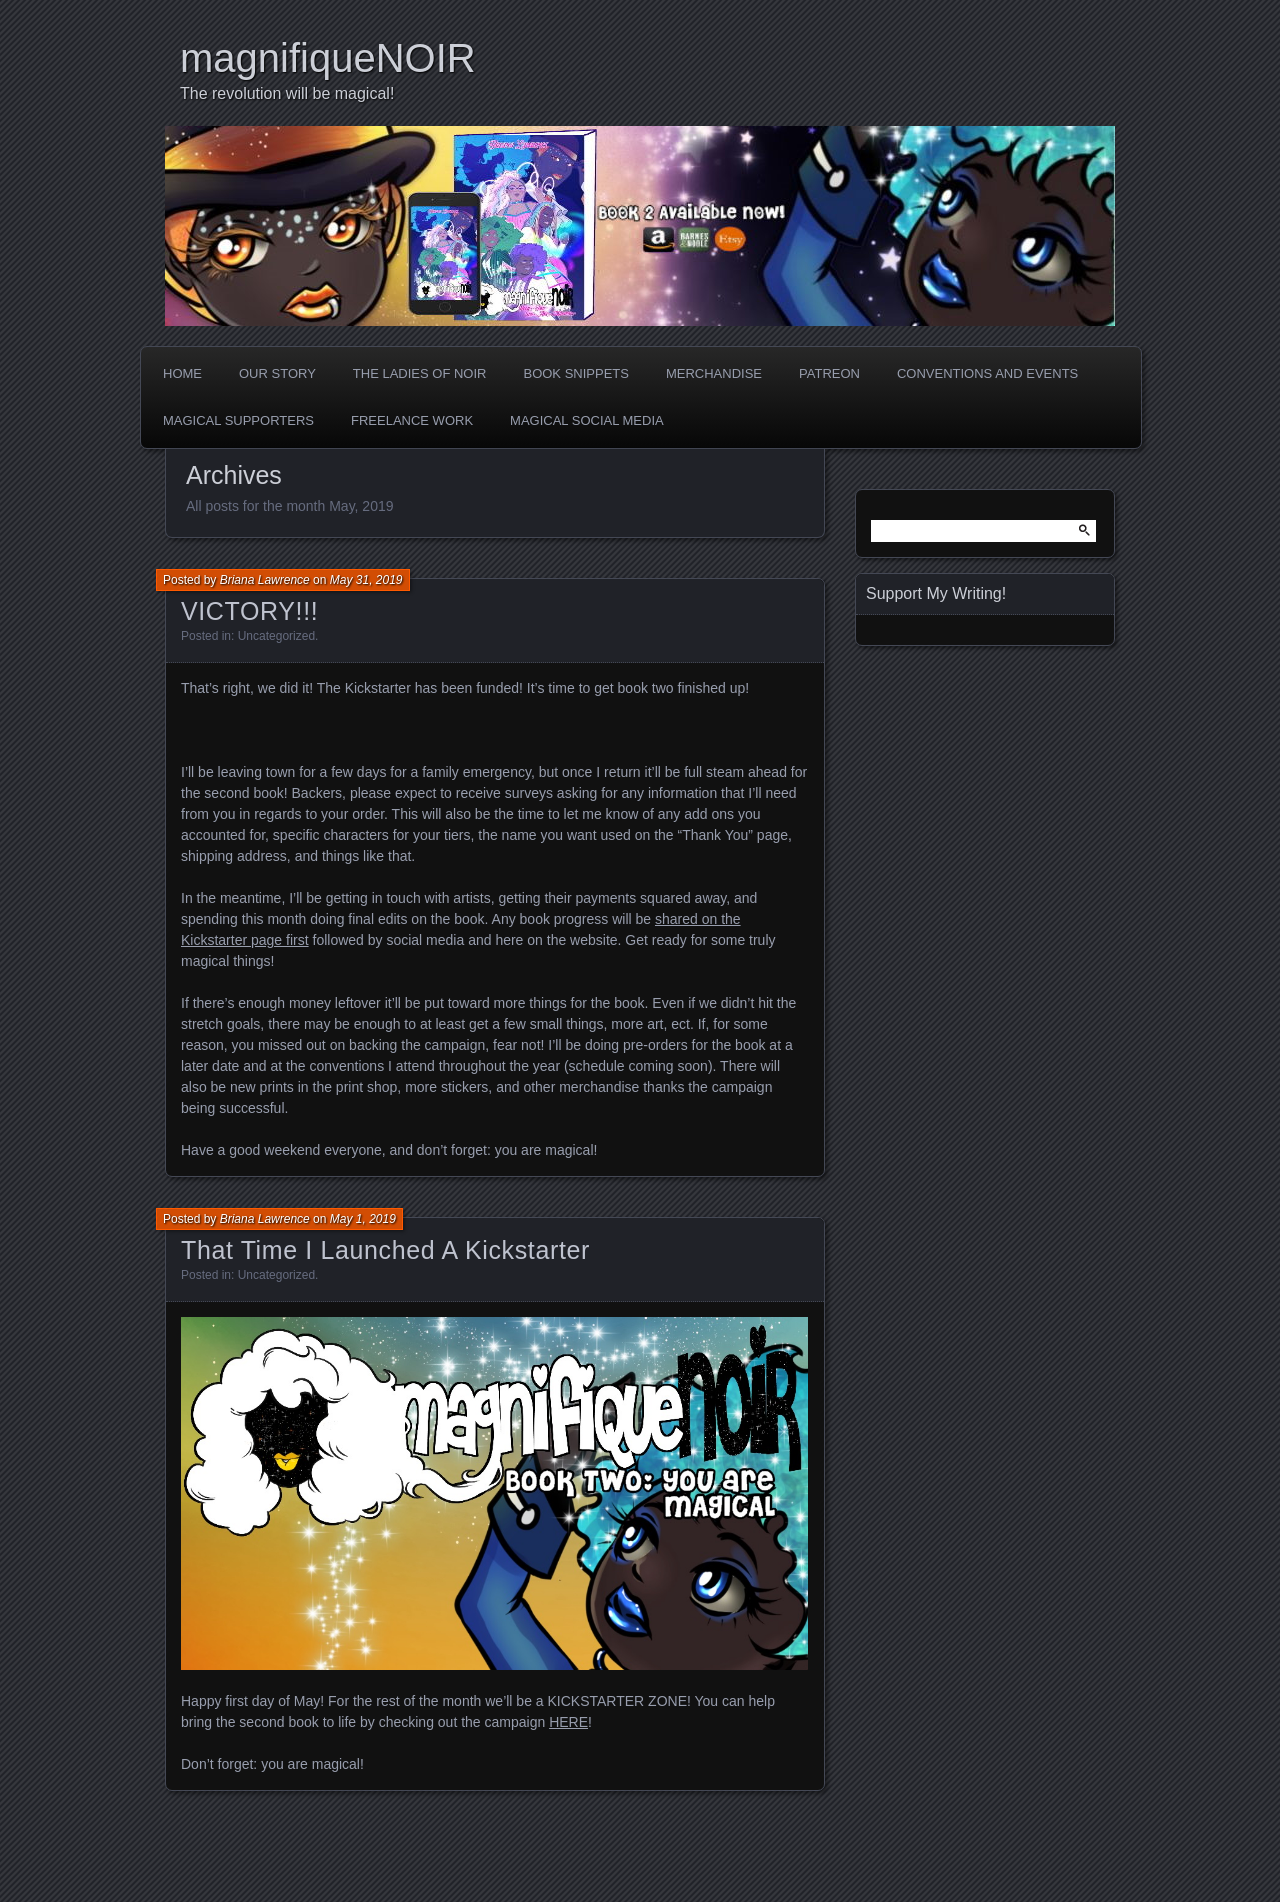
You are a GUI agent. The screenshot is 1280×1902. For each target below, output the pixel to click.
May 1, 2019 (363, 1219)
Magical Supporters (238, 420)
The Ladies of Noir (420, 373)
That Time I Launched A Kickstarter (385, 1250)
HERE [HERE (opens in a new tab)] (568, 1722)
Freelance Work (412, 420)
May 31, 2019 (366, 580)
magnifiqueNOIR (328, 58)
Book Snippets (575, 373)
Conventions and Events (987, 373)
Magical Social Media (587, 420)
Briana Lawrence (265, 580)
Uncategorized (276, 636)
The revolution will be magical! (287, 93)
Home (182, 373)
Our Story (277, 373)
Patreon (829, 373)
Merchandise (714, 373)
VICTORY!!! (249, 611)
